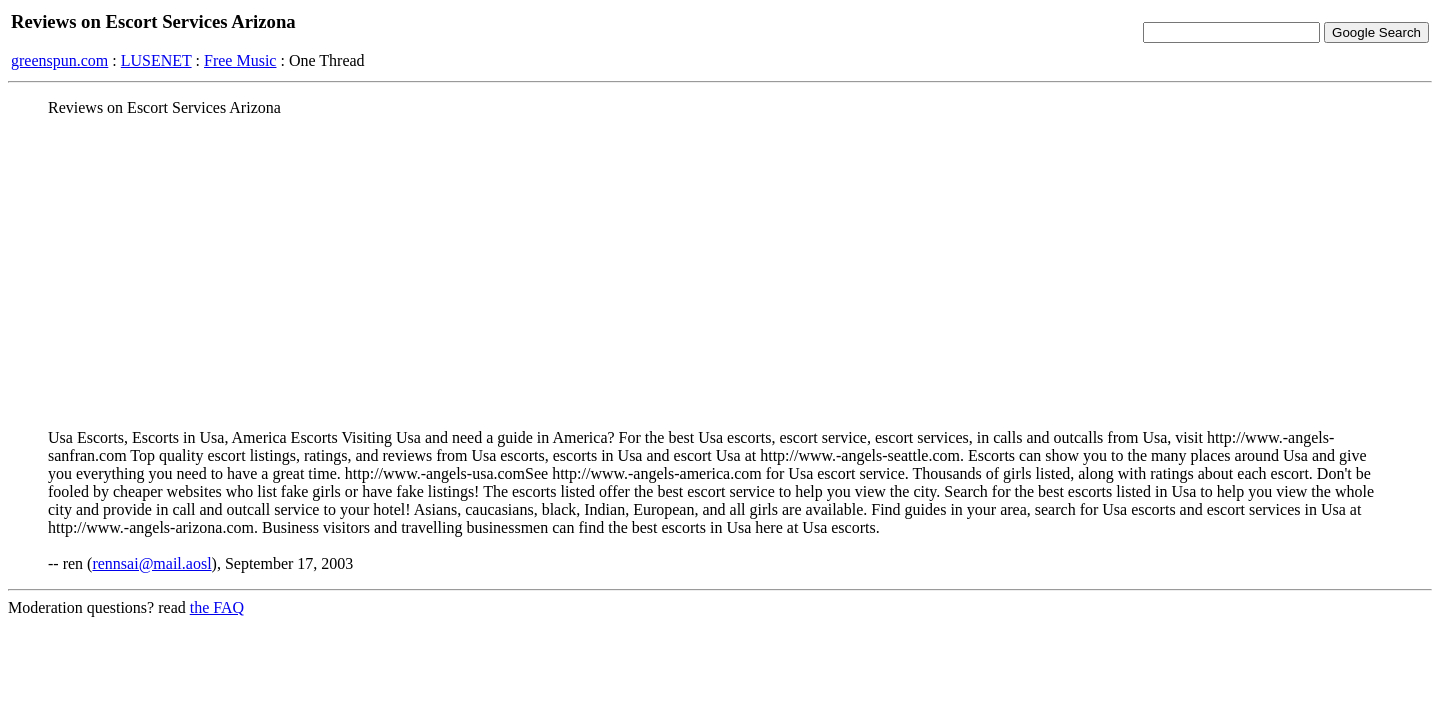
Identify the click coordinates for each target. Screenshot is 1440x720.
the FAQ (217, 607)
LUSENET (156, 60)
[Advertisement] (720, 273)
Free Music (240, 60)
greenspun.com (59, 60)
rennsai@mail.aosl (151, 563)
